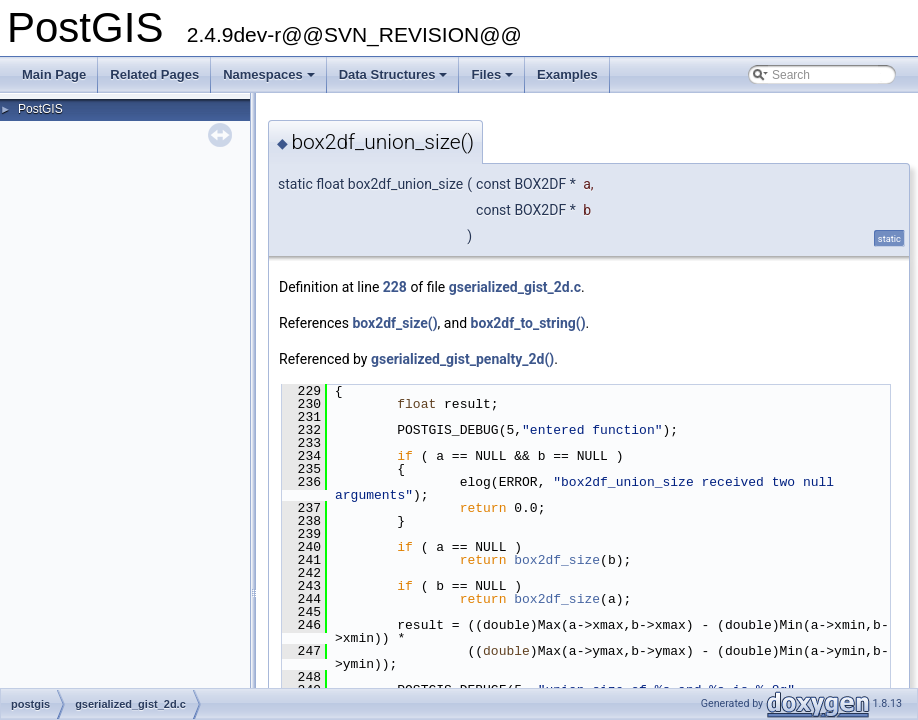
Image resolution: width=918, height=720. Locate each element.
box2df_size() (394, 323)
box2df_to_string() (528, 323)
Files (493, 80)
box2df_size (557, 560)
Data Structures (395, 80)
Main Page (54, 74)
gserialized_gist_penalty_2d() (462, 359)
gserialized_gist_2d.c (515, 287)
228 (395, 287)
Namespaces (270, 80)
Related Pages (154, 74)
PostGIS (40, 109)
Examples (567, 74)
